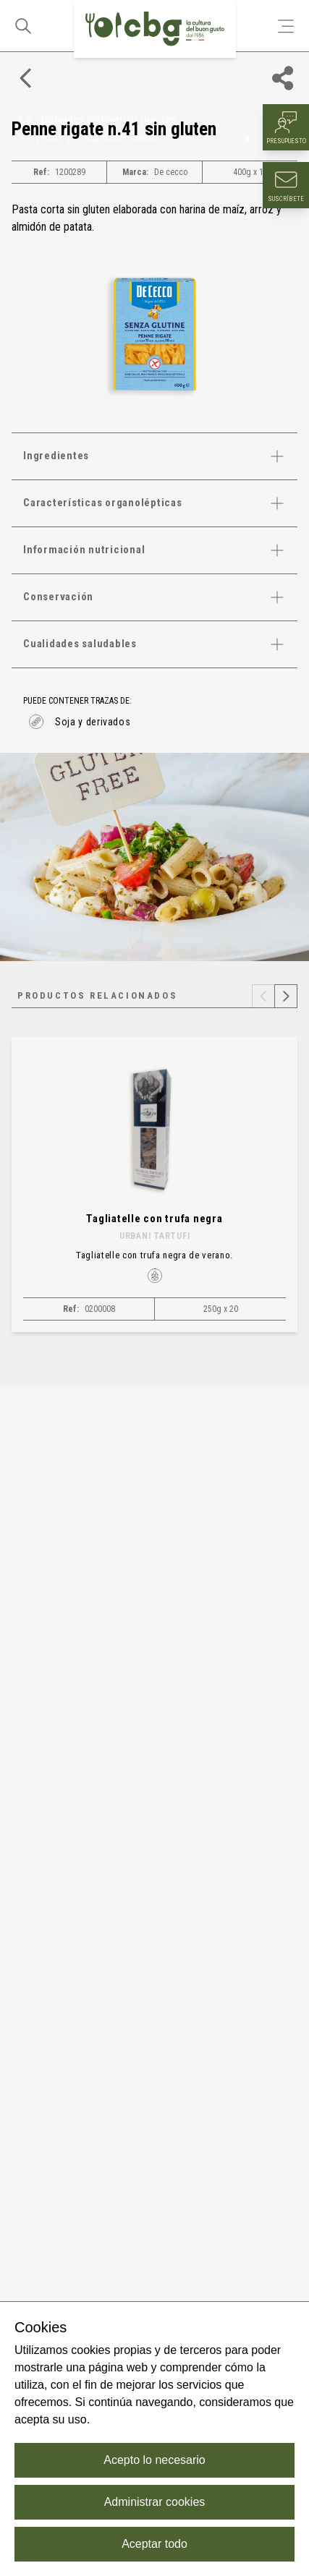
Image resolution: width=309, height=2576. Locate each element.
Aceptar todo (154, 2544)
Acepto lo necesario (154, 2460)
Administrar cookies (155, 2502)
